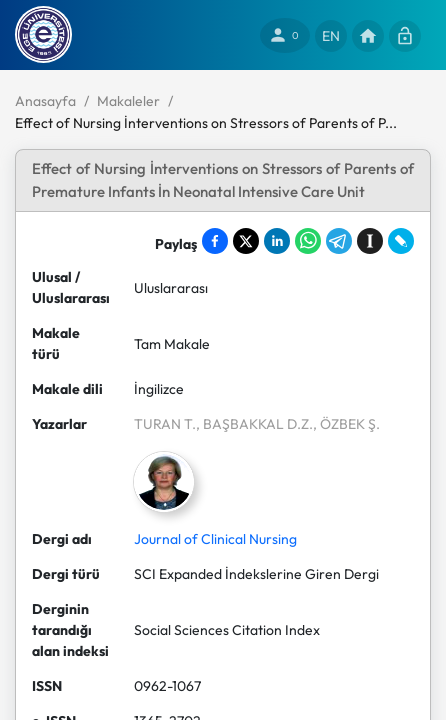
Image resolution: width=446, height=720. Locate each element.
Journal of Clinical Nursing (215, 539)
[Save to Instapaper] (370, 241)
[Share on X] (246, 241)
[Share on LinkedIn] (277, 241)
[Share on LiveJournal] (401, 241)
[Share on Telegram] (339, 241)
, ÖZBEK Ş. (346, 424)
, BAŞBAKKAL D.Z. (254, 424)
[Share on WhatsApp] (308, 241)
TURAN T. (165, 424)
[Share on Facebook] (215, 241)
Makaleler (128, 101)
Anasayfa (45, 101)
